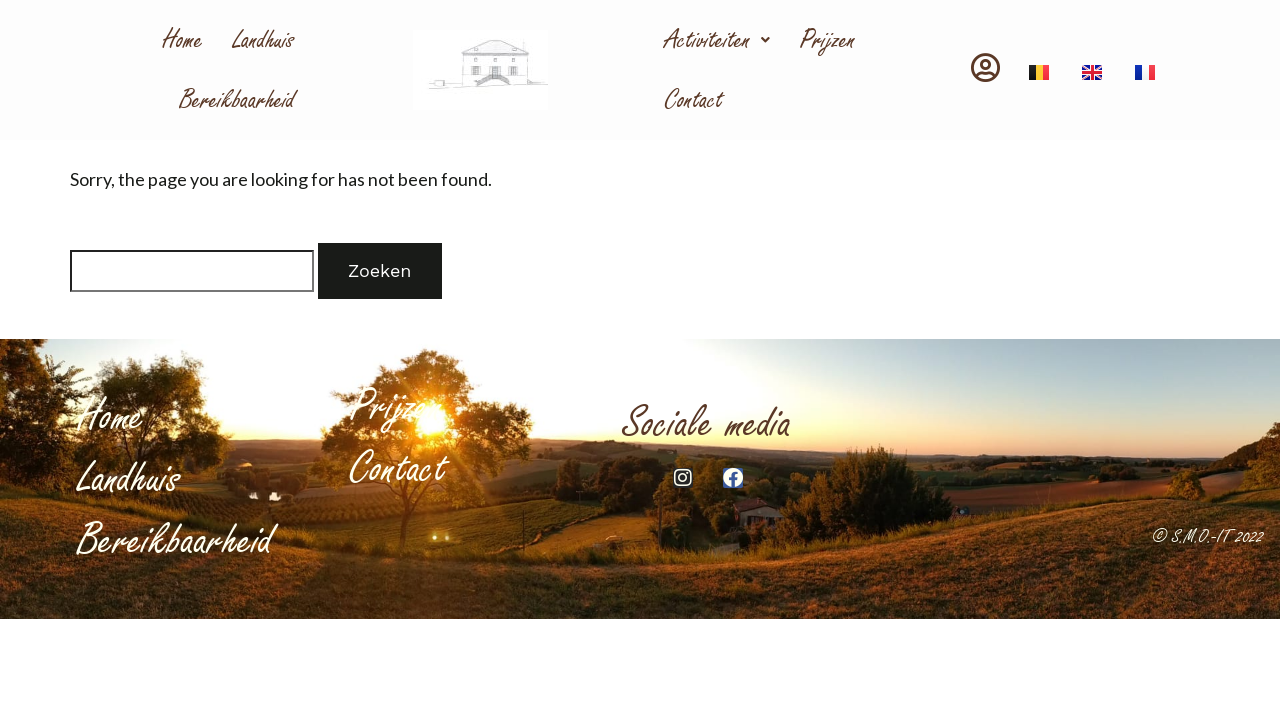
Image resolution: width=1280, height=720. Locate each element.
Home (183, 40)
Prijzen (828, 40)
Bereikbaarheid (237, 100)
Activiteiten (717, 40)
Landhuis (264, 40)
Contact (694, 100)
